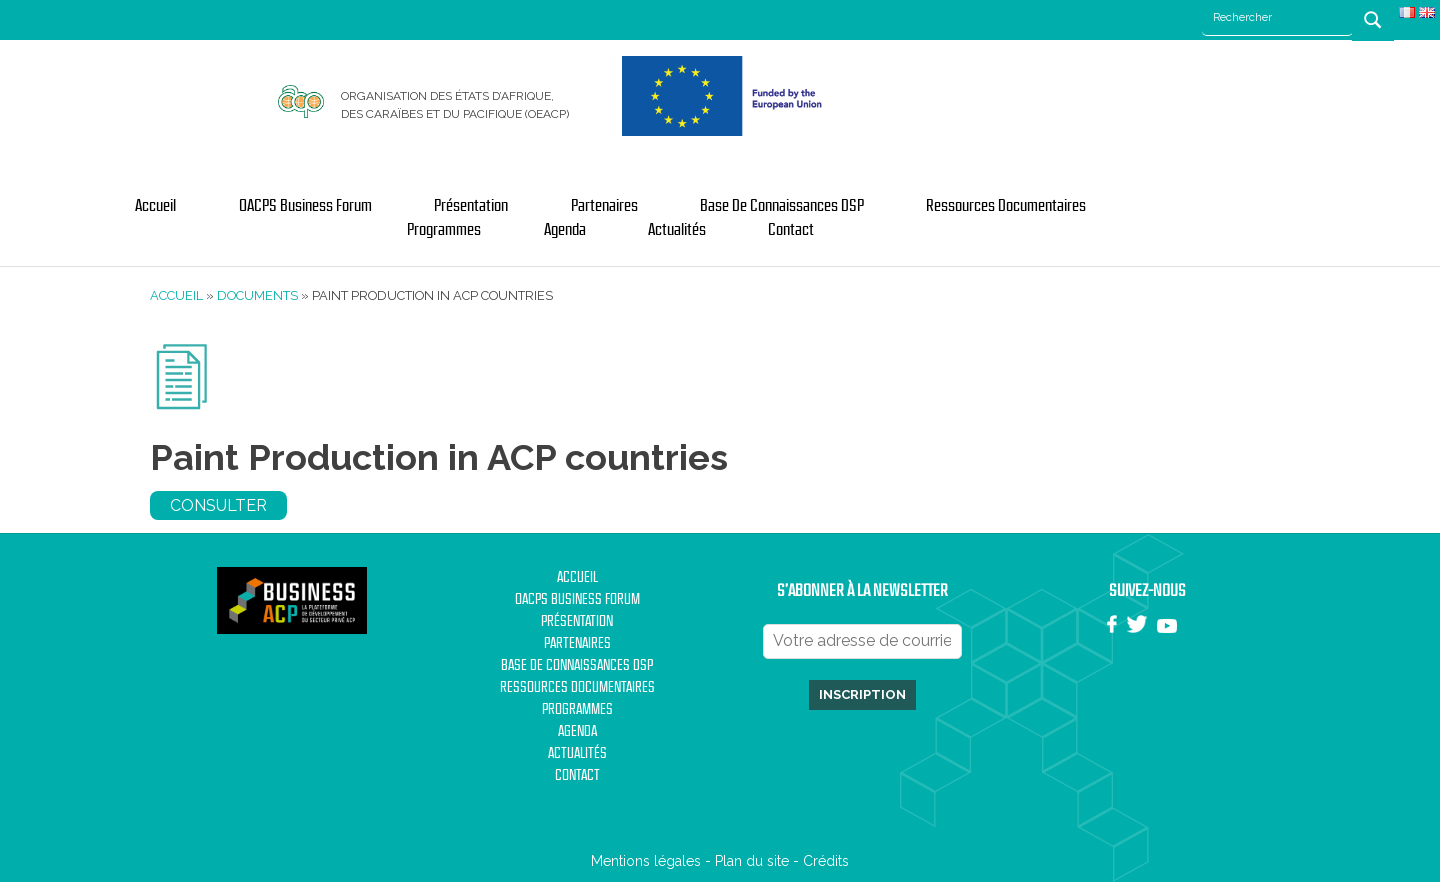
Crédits (826, 861)
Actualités (677, 230)
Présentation (471, 206)
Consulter (218, 505)
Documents (257, 295)
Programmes (444, 230)
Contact (791, 230)
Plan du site (752, 861)
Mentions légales (646, 861)
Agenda (565, 230)
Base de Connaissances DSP (782, 206)
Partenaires (604, 206)
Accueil (155, 206)
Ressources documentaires (1006, 206)
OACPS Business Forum (305, 206)
